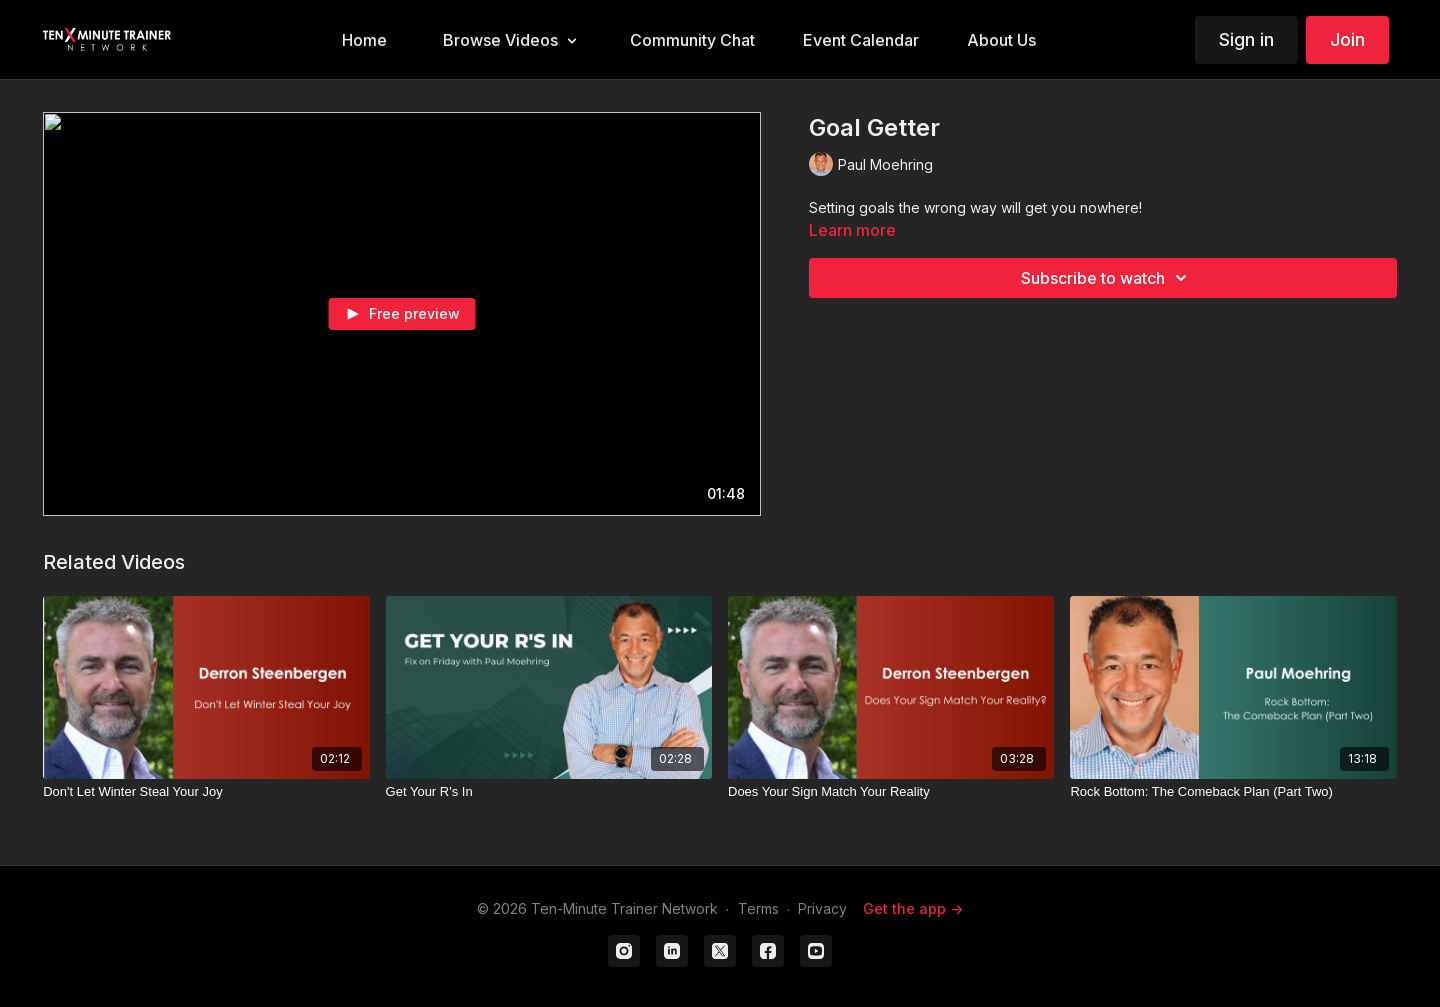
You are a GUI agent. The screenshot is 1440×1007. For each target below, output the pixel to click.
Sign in (1246, 39)
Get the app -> (913, 908)
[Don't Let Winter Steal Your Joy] (206, 792)
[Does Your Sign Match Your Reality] (891, 792)
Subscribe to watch (1107, 278)
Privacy (822, 908)
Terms (758, 908)
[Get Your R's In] (549, 792)
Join (1347, 39)
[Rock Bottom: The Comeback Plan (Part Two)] (1233, 792)
